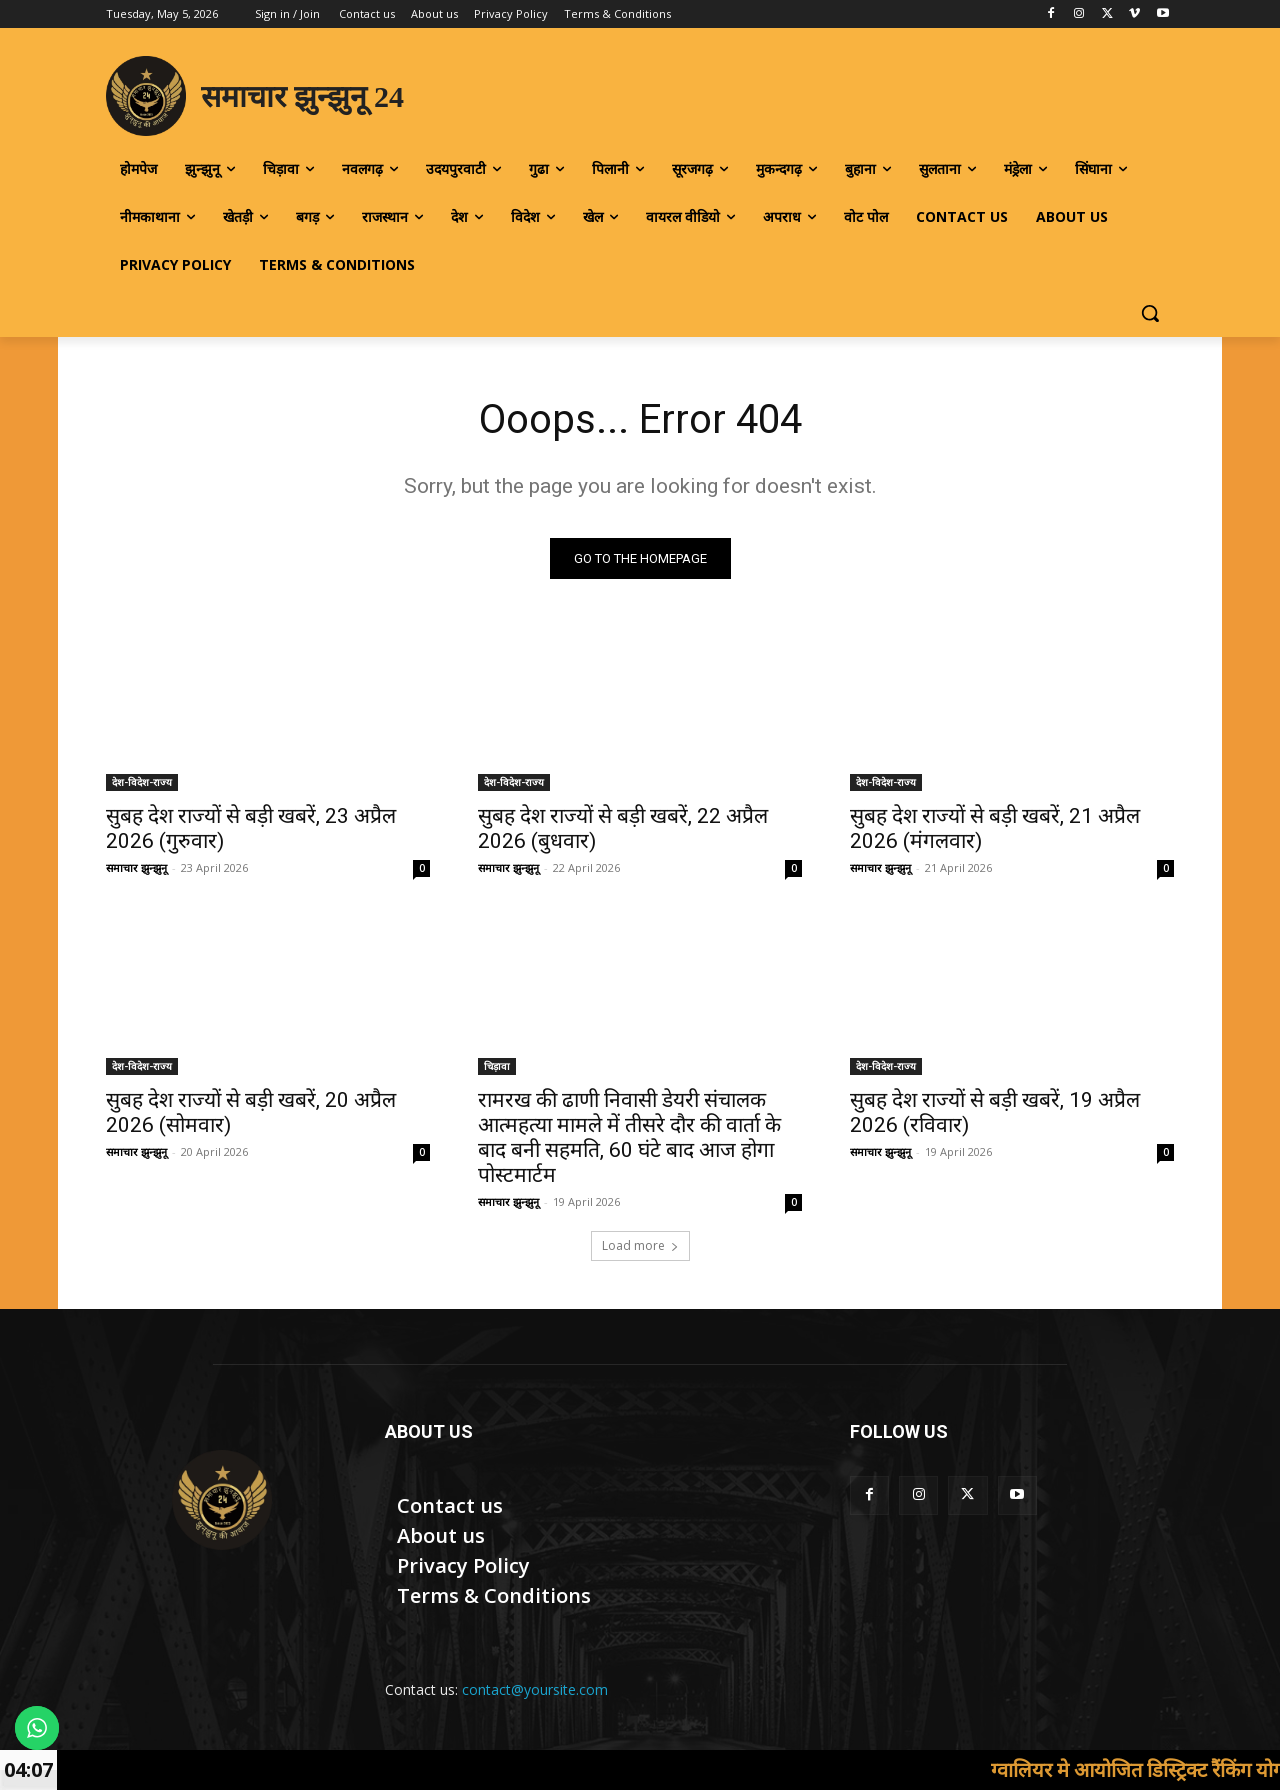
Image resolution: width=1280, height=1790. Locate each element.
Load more (640, 1245)
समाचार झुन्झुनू (136, 867)
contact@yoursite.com (535, 1689)
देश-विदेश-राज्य (142, 782)
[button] (1150, 313)
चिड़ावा (497, 1066)
